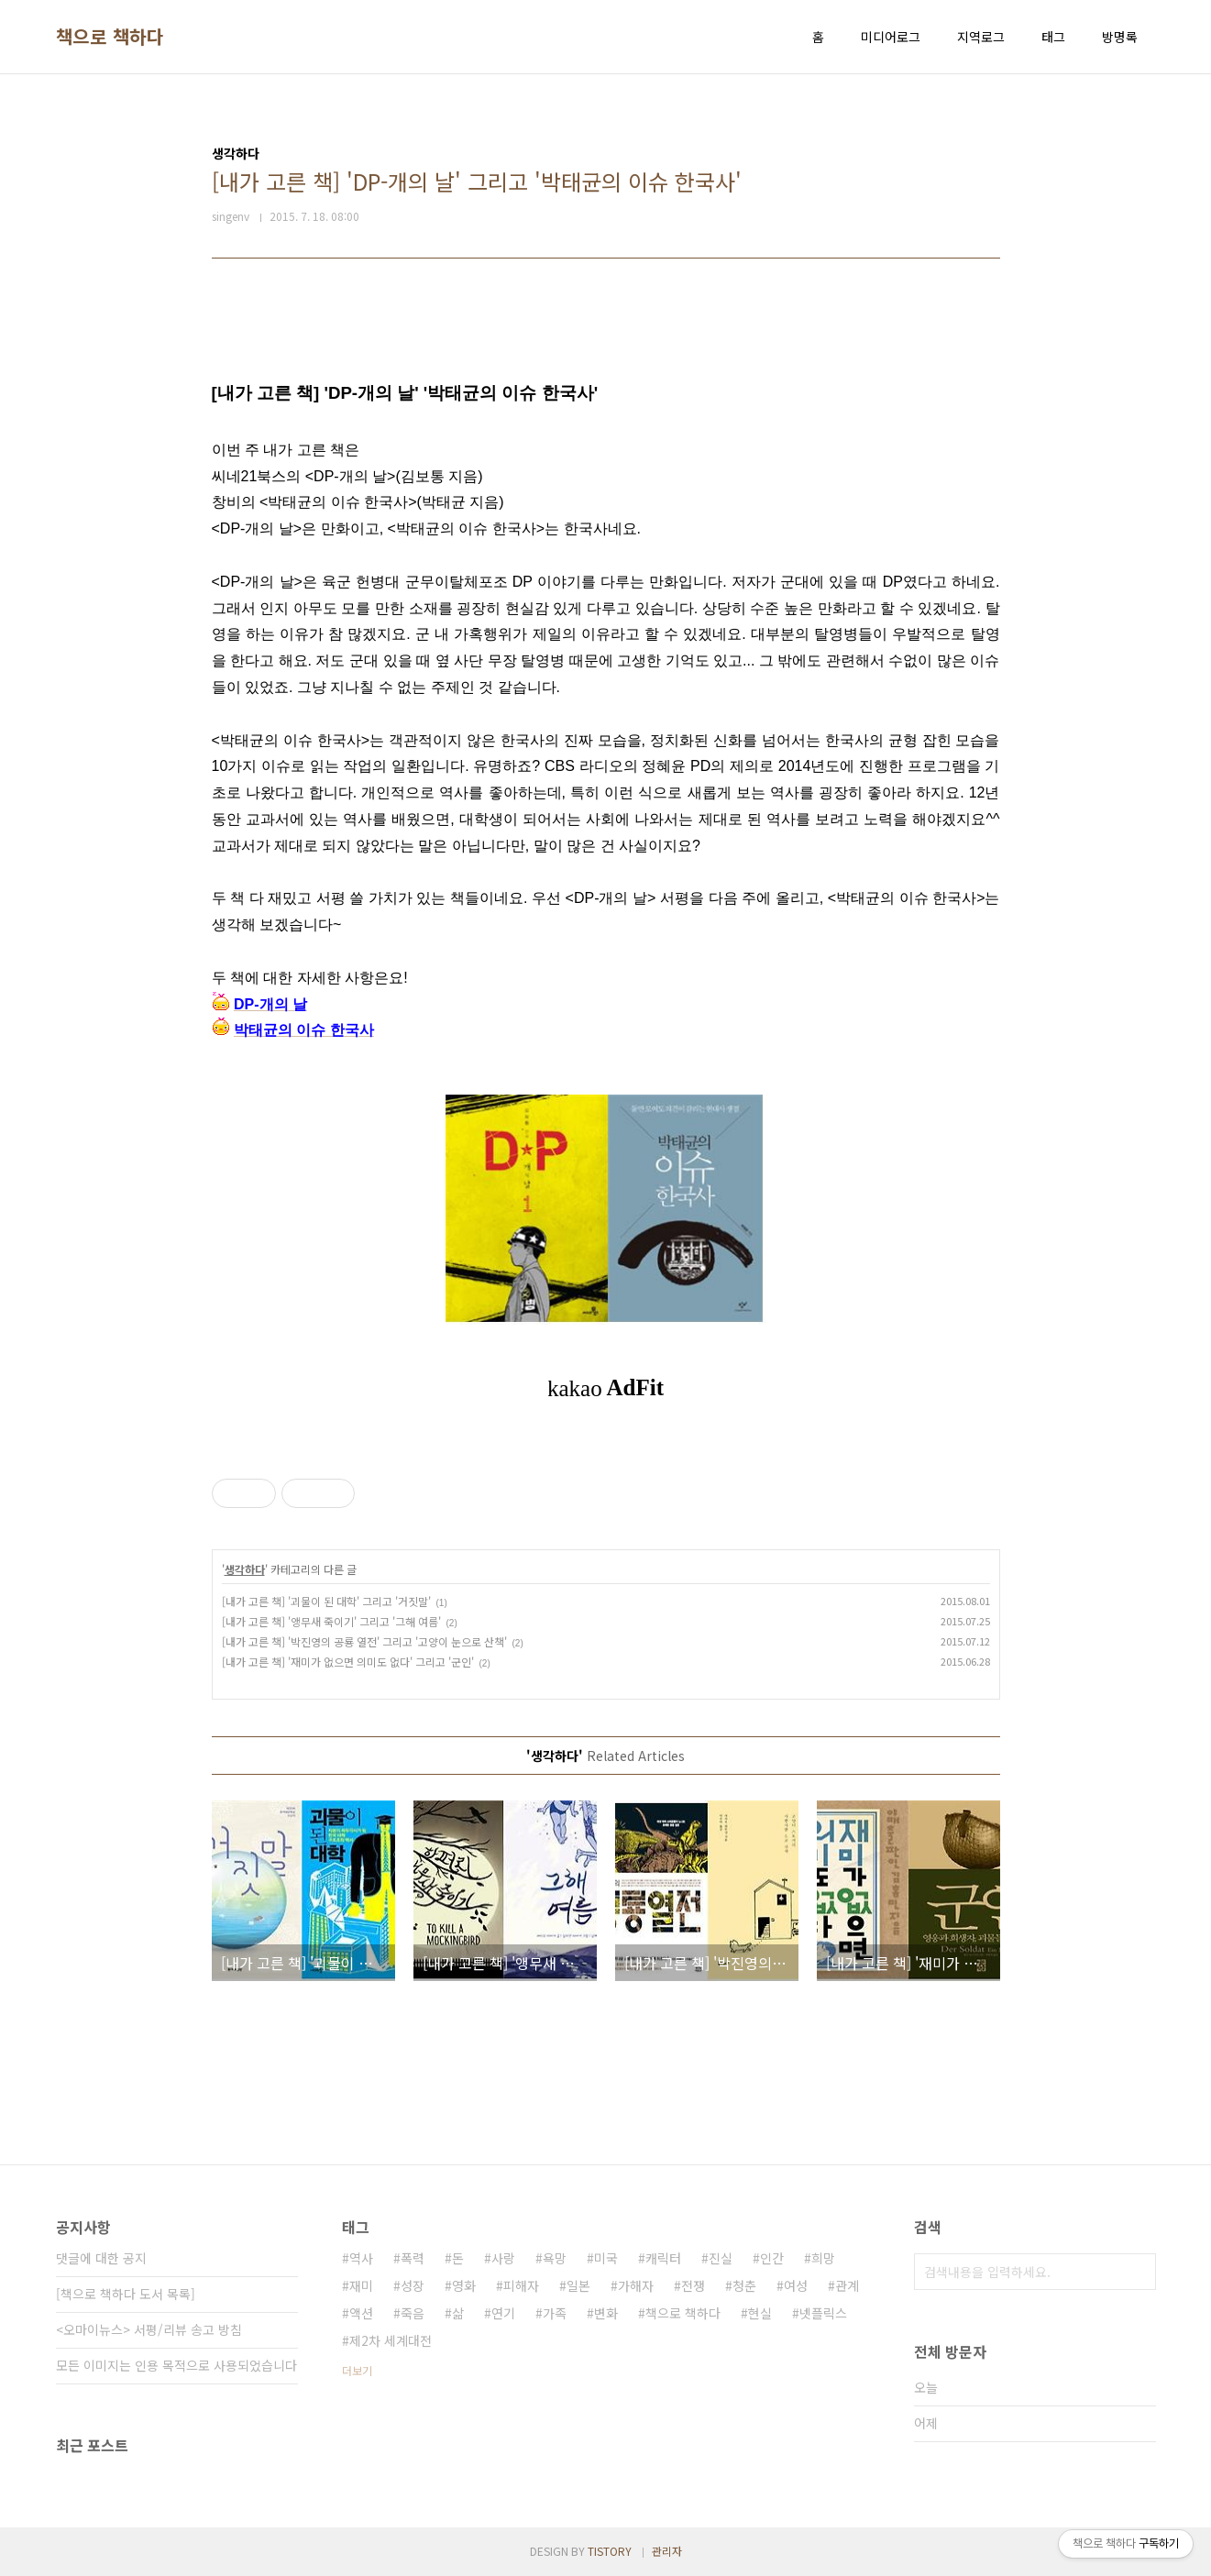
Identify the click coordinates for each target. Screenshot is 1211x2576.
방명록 (1120, 37)
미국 (606, 2258)
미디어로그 (890, 37)
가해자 (636, 2285)
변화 (606, 2313)
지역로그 (981, 37)
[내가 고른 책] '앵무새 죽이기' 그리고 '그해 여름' (331, 1621)
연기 (503, 2313)
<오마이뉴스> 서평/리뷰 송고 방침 (149, 2329)
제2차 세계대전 (390, 2340)
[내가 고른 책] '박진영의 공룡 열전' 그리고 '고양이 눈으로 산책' (364, 1641)
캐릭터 (663, 2258)
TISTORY (610, 2551)
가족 (555, 2313)
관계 (847, 2285)
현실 (760, 2313)
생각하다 (245, 1569)
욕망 (555, 2258)
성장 (412, 2285)
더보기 (357, 2370)
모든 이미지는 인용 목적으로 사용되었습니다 (176, 2365)
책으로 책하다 (110, 37)
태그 (1053, 37)
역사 (361, 2258)
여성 (796, 2285)
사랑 (503, 2258)
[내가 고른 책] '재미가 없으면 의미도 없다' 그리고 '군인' (348, 1661)
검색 (1137, 2271)
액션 (361, 2313)
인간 (772, 2258)
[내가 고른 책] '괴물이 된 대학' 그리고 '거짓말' (326, 1601)
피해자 (521, 2285)
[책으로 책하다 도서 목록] (125, 2293)
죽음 (412, 2313)
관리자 (667, 2551)
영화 (464, 2285)
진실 (720, 2258)
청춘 (744, 2285)
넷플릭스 (823, 2313)
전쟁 (693, 2285)
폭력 (412, 2258)
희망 (823, 2258)
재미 (361, 2285)
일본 (578, 2285)
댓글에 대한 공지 (101, 2258)
